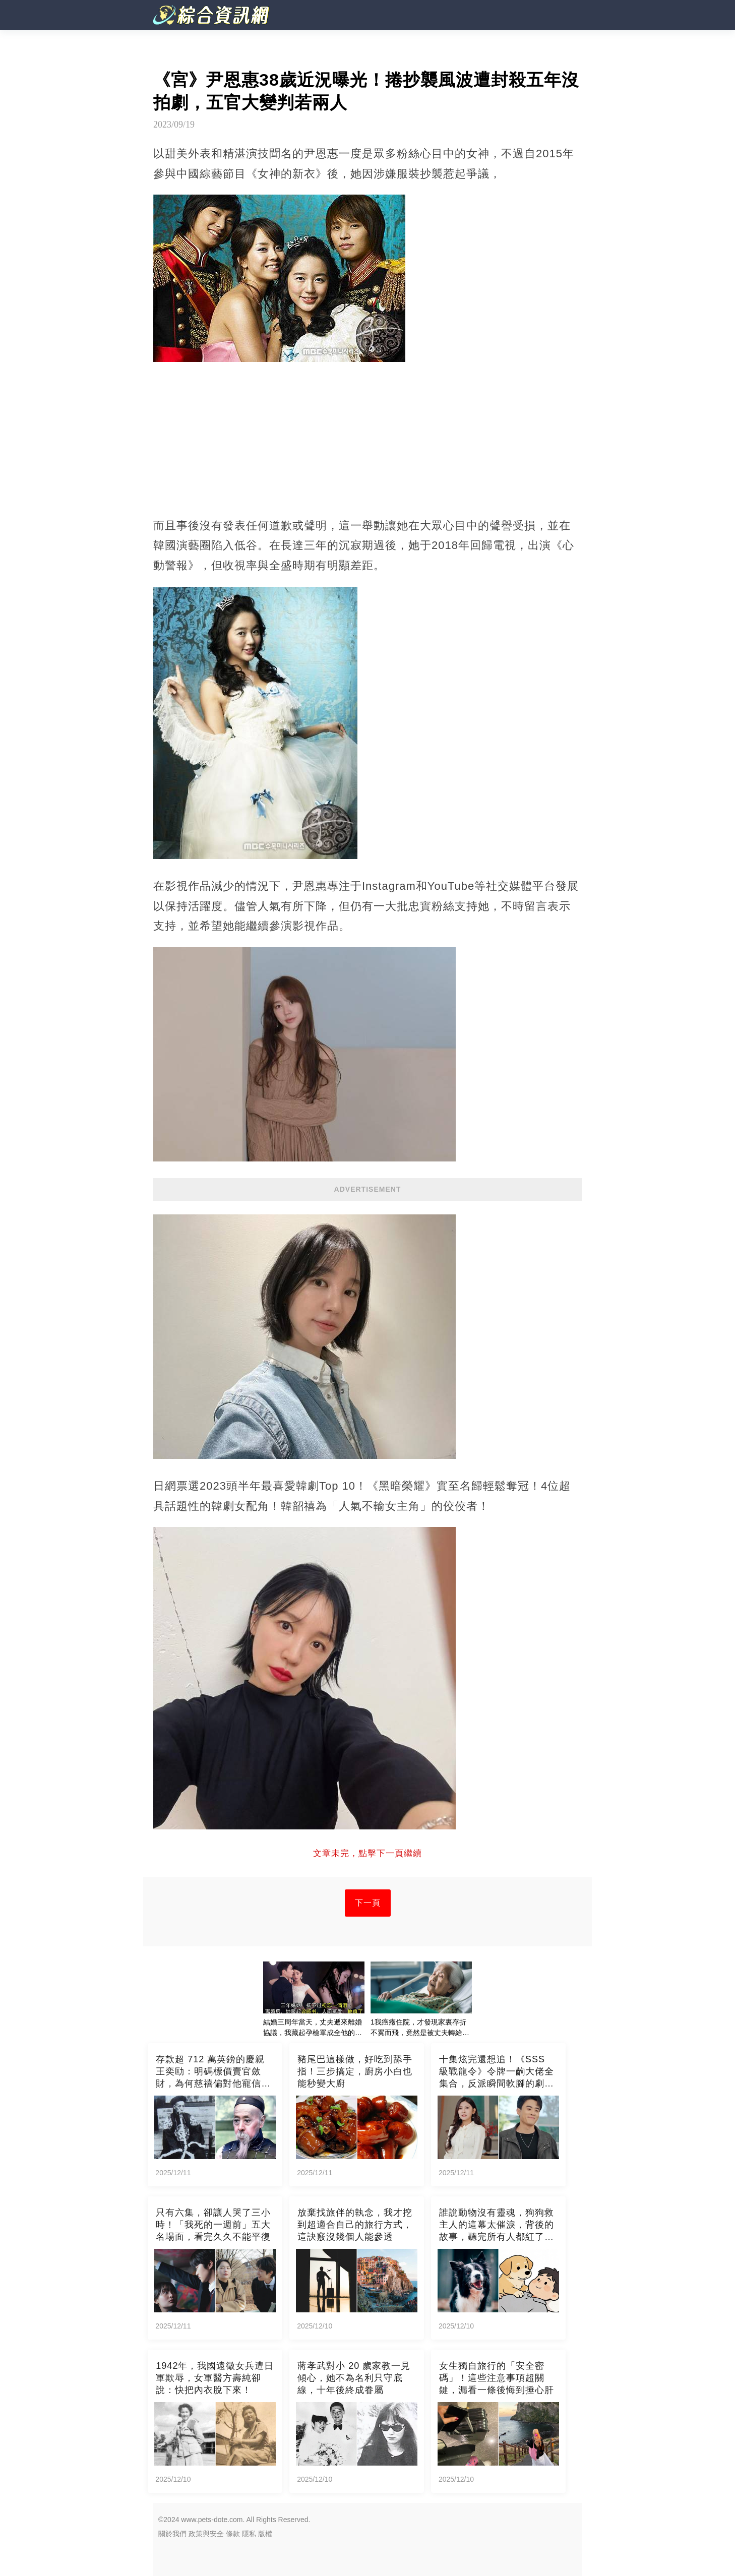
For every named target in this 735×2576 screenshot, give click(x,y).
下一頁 (368, 1902)
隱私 (249, 2534)
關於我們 (172, 2534)
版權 (265, 2534)
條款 (233, 2534)
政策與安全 (206, 2534)
